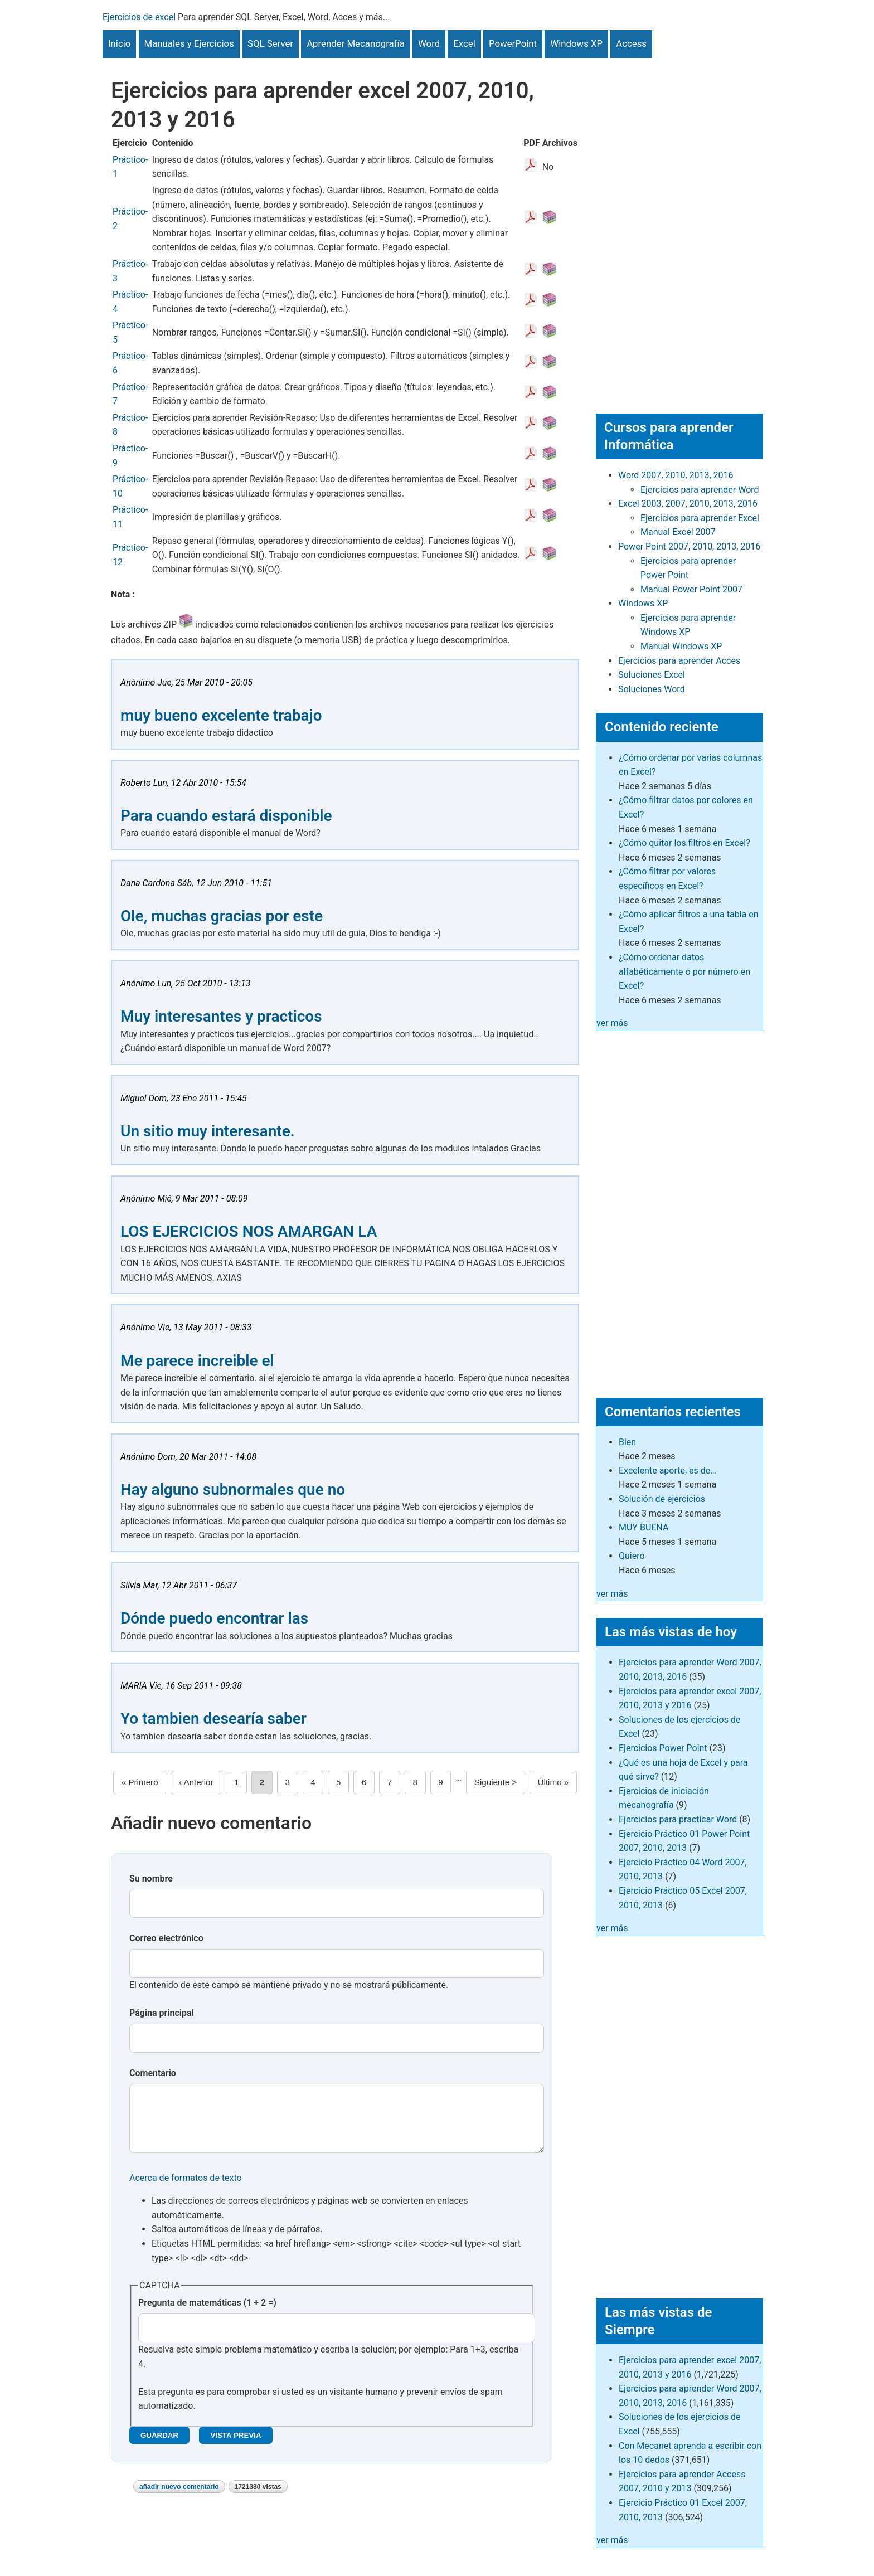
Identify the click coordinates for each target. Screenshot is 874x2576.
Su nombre (151, 1878)
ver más (612, 1023)
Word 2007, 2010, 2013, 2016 (676, 475)
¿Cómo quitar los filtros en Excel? (684, 843)
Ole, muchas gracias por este (221, 916)
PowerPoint (513, 43)
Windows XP (576, 43)
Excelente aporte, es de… (667, 1470)
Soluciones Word (651, 689)
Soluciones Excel (651, 674)
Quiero (632, 1556)
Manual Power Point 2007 (691, 589)
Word (429, 43)
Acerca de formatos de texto (185, 2189)
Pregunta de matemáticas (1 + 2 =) (207, 2313)
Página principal (161, 2013)
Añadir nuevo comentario (179, 2498)
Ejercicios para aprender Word (699, 489)
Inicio (119, 43)
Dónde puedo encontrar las (214, 1618)
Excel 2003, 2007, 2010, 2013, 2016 (688, 503)
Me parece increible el (197, 1361)
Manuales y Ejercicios (189, 43)
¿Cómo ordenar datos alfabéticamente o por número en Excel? (684, 971)
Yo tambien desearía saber (213, 1718)
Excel (464, 43)
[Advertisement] (679, 225)
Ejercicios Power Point (663, 1748)
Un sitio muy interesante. (207, 1131)
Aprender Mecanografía (356, 43)
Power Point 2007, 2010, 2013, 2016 (689, 546)
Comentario (152, 2073)
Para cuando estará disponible (226, 815)
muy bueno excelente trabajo (221, 715)
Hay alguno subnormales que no (232, 1489)
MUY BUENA (643, 1527)
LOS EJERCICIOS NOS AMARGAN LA (248, 1231)
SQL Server (270, 43)
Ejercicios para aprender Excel (699, 518)
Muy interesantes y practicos (221, 1016)
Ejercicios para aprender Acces (679, 660)
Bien (627, 1442)
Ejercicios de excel (139, 17)
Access (631, 43)
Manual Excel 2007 (677, 532)
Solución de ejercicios (662, 1499)
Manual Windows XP (681, 646)
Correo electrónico (166, 1938)
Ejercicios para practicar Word (678, 1819)
